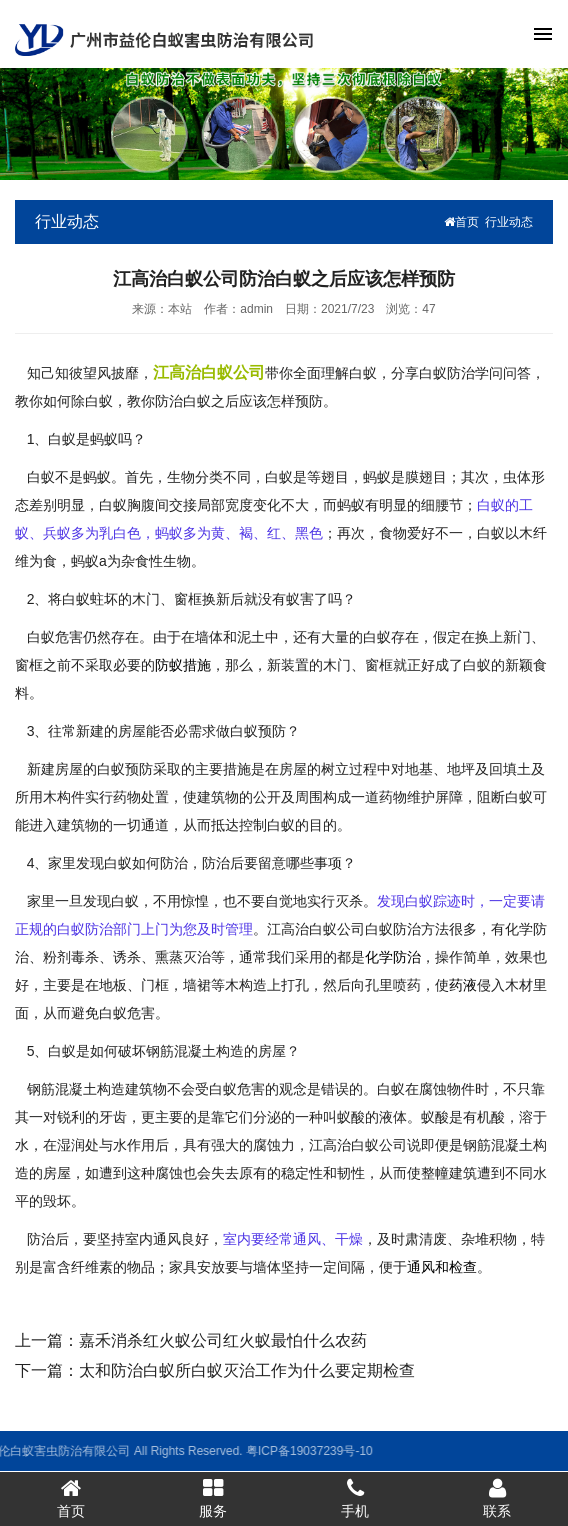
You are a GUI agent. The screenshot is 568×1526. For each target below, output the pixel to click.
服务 (213, 1498)
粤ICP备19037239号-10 (235, 1451)
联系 (497, 1498)
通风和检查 (442, 1267)
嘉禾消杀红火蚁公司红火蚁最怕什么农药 (223, 1340)
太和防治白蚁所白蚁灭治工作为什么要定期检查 (247, 1370)
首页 (461, 222)
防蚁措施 (183, 665)
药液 (463, 985)
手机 (355, 1498)
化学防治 (393, 957)
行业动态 (509, 222)
